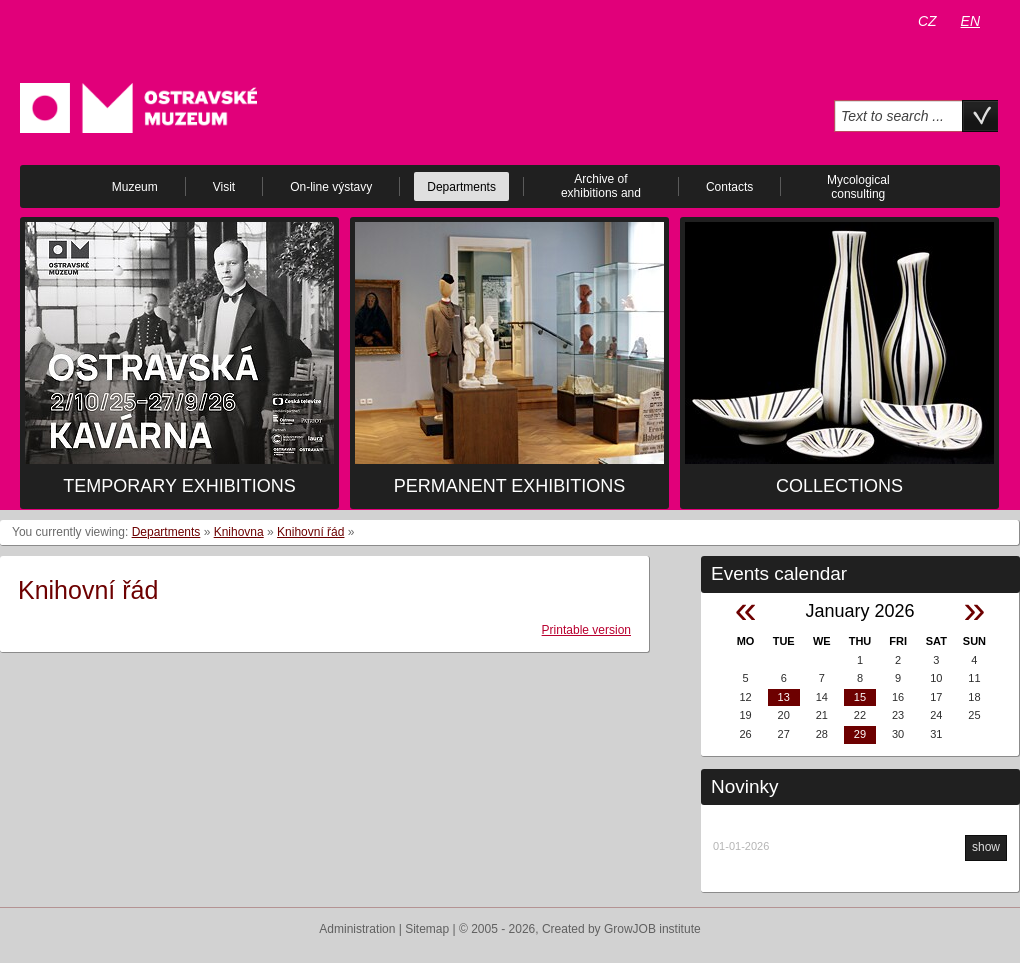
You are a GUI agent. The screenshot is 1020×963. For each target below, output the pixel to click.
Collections (839, 486)
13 (784, 697)
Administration (357, 929)
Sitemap (427, 929)
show (986, 847)
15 (860, 697)
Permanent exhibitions (510, 486)
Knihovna (239, 532)
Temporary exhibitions (179, 486)
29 (860, 734)
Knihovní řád (310, 532)
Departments (166, 532)
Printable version (586, 630)
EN (970, 21)
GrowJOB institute (652, 929)
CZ (927, 21)
